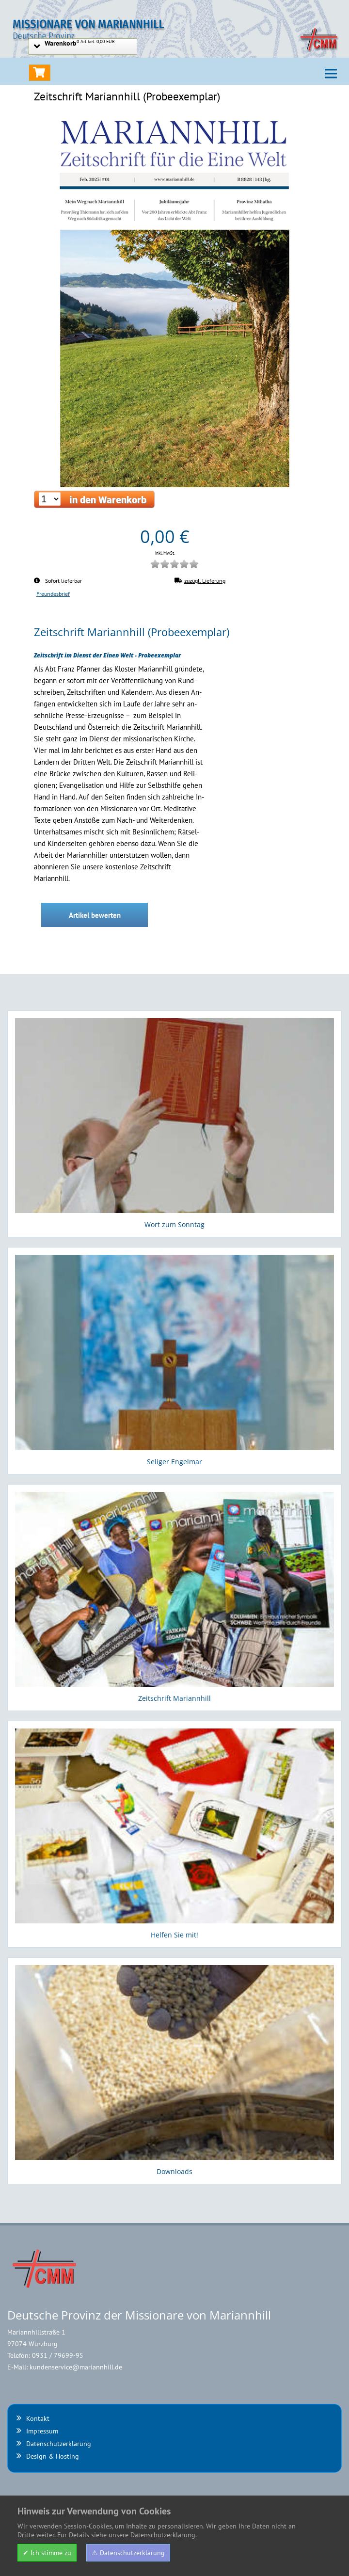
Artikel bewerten (95, 915)
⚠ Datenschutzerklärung (128, 2552)
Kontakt (37, 2418)
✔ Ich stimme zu (47, 2552)
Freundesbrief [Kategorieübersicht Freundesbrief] (53, 593)
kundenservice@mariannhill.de (76, 2367)
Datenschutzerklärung (58, 2443)
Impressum (42, 2431)
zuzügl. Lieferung (199, 580)
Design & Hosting (52, 2456)
